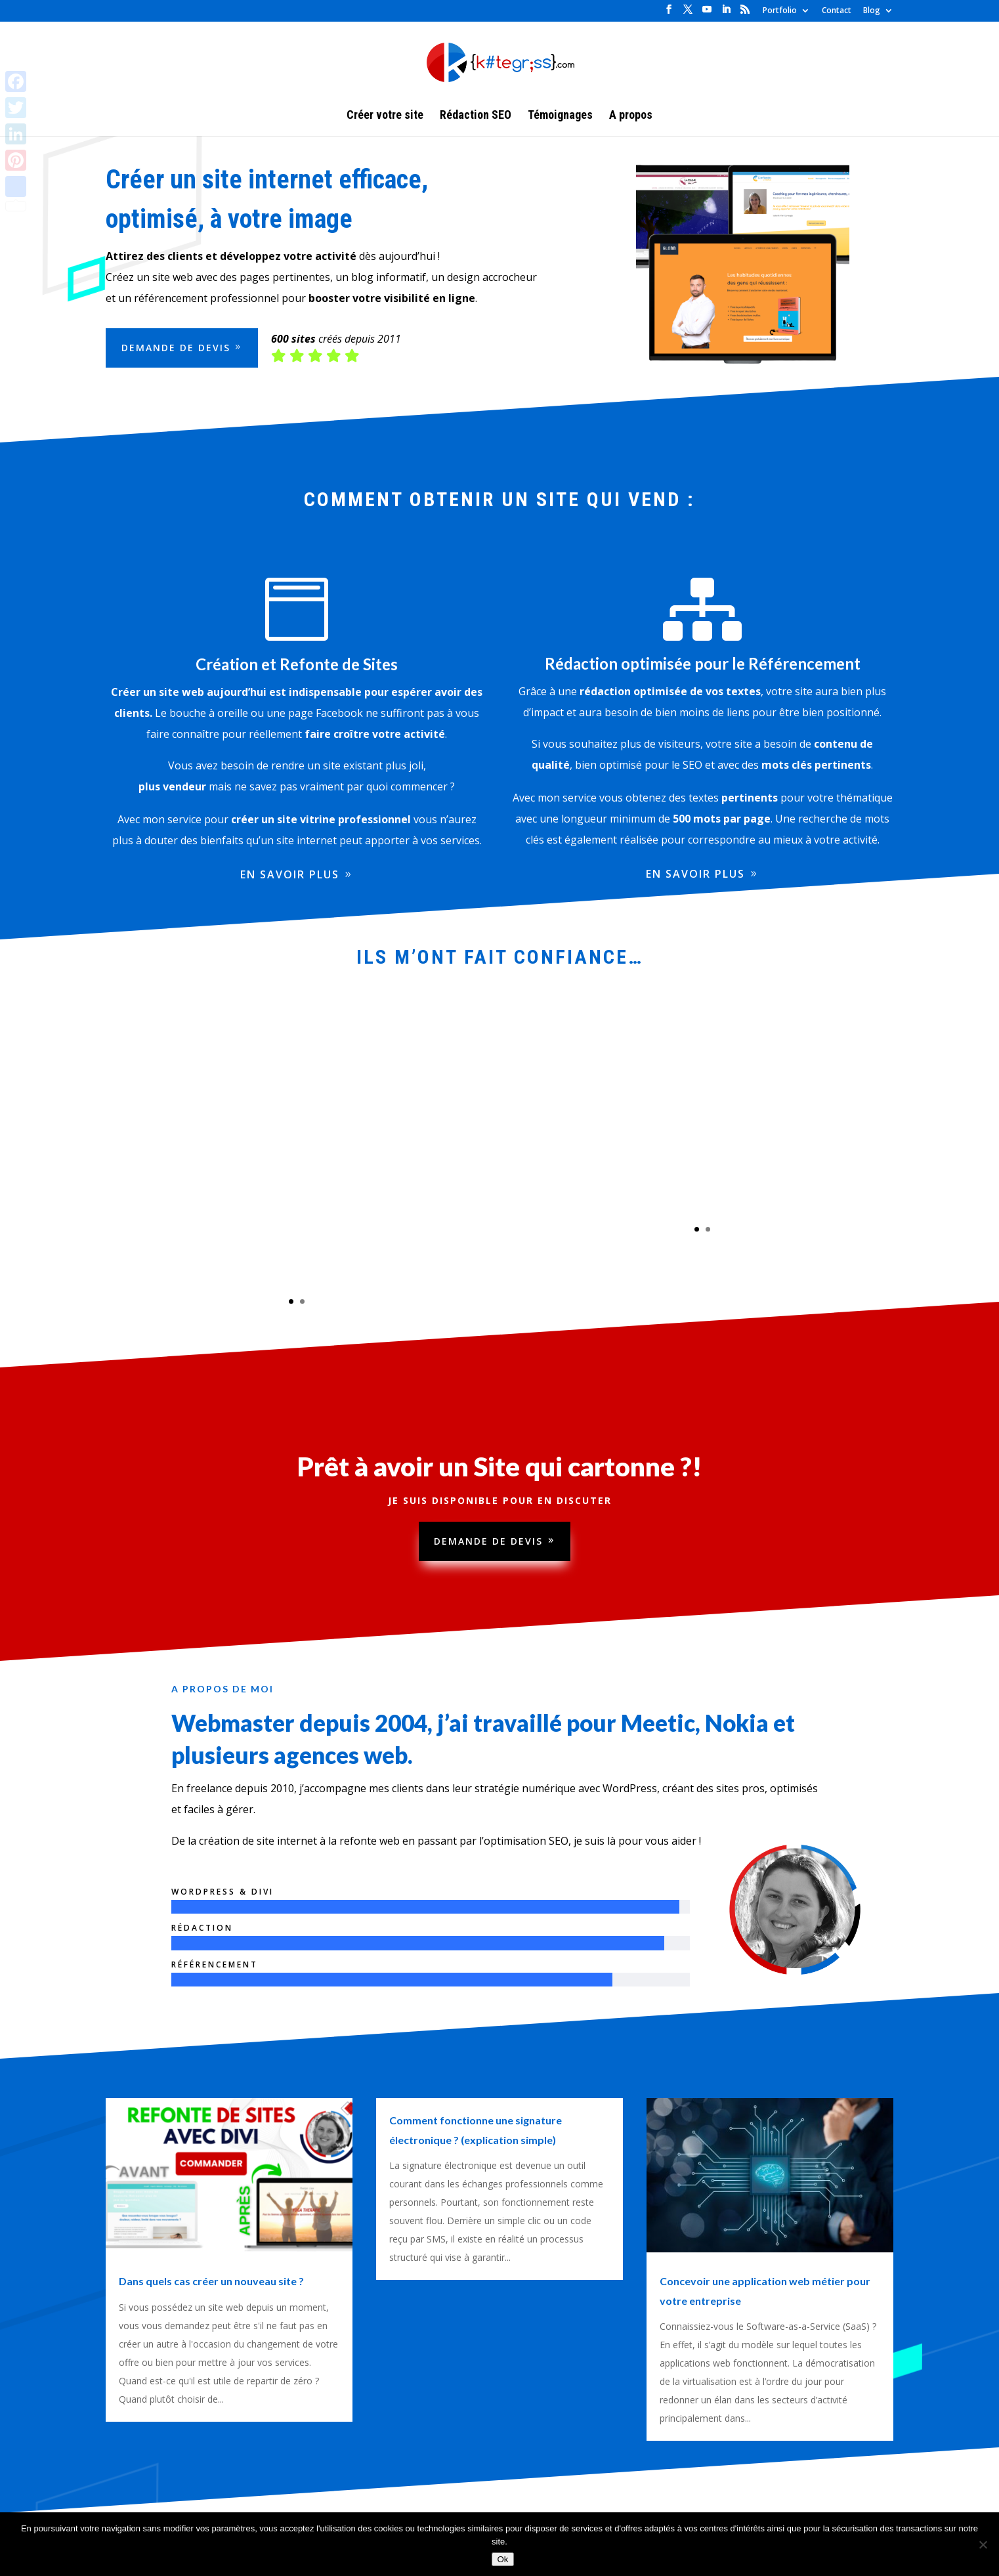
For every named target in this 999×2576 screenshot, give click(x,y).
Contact (836, 11)
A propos (630, 115)
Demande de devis (488, 1542)
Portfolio (780, 11)
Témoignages (560, 115)
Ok (502, 2559)
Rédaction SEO (475, 115)
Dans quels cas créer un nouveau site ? (211, 2281)
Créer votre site (385, 115)
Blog (871, 11)
